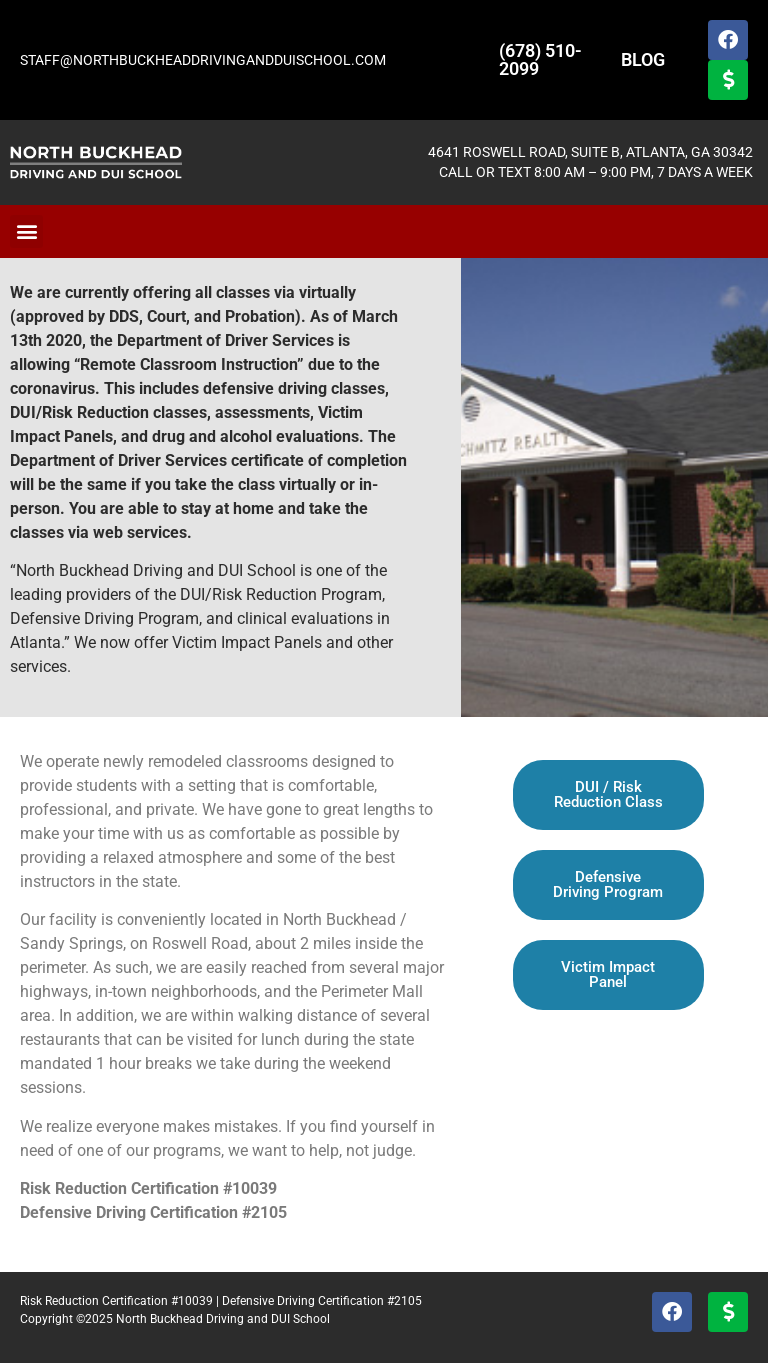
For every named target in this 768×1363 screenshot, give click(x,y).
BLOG (643, 59)
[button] (26, 231)
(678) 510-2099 (540, 59)
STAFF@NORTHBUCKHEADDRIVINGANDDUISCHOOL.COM (203, 60)
